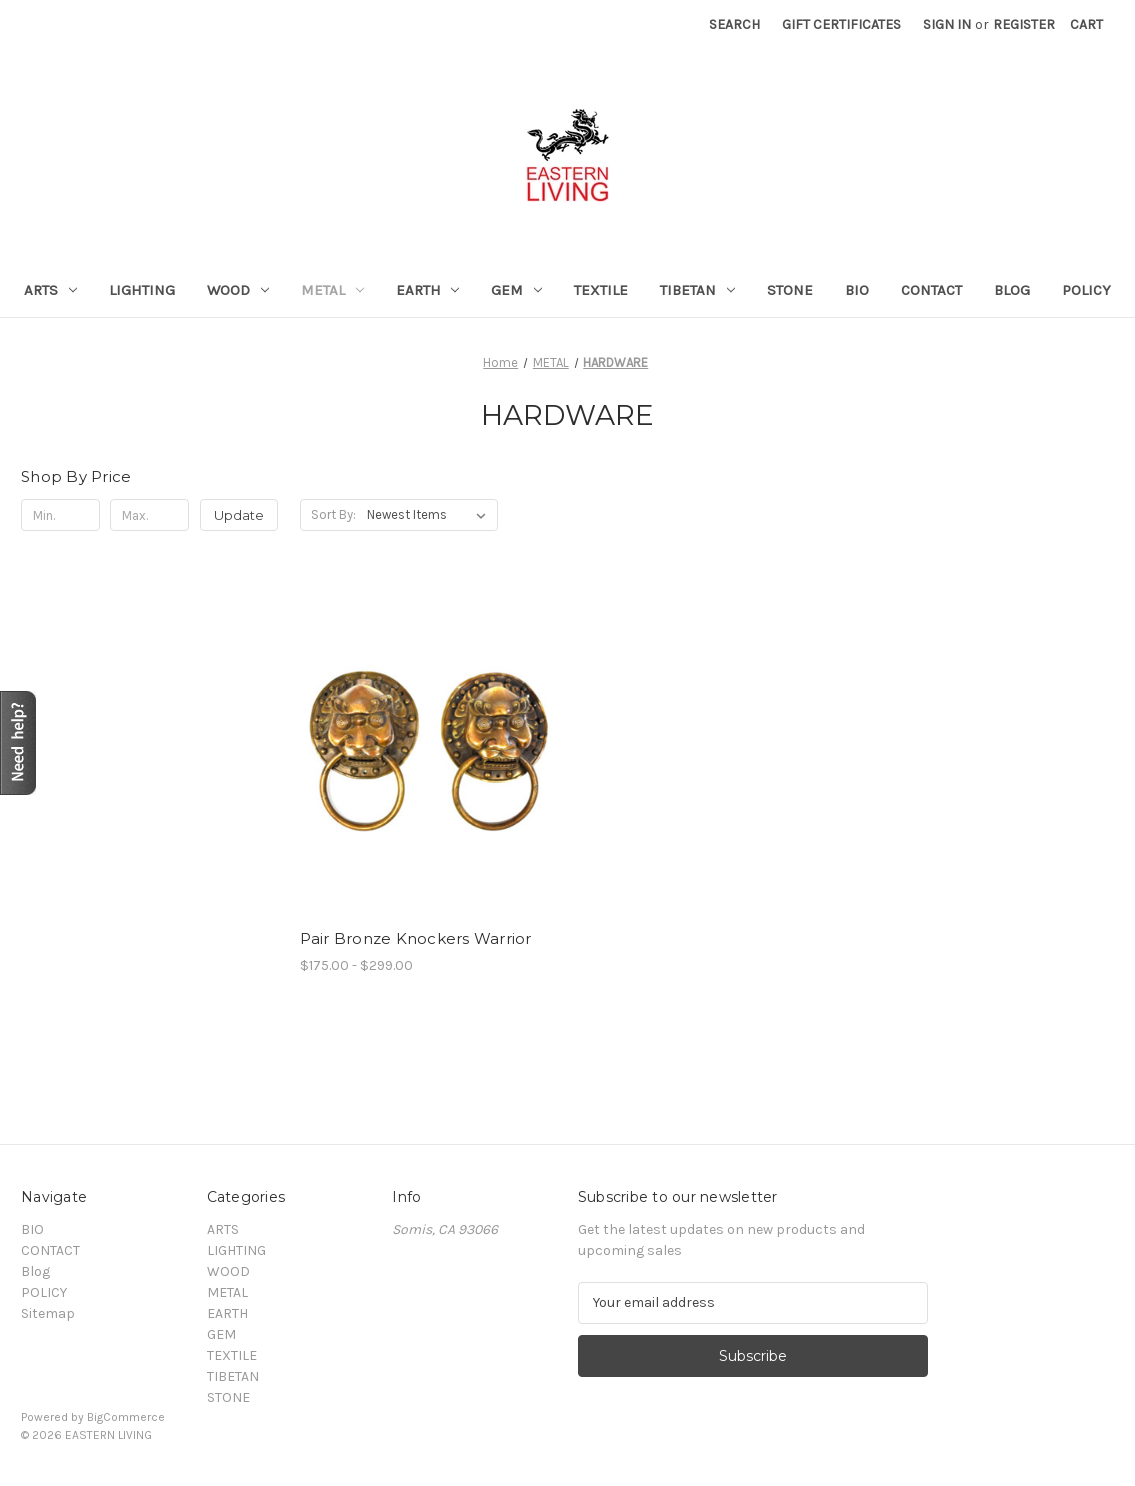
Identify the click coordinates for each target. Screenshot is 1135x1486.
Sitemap (48, 1313)
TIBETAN (697, 290)
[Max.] (149, 515)
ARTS (50, 290)
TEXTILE (601, 290)
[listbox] (430, 515)
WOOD (238, 290)
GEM (516, 290)
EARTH (428, 290)
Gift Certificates (841, 24)
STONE (790, 290)
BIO (857, 290)
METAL (332, 290)
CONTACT (931, 290)
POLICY (1086, 290)
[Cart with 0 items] (1086, 24)
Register (1024, 24)
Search (734, 24)
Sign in (947, 24)
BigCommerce (126, 1417)
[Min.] (60, 515)
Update (239, 515)
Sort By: (333, 514)
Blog (1012, 290)
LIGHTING (142, 290)
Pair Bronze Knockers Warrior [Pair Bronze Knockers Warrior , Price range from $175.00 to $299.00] (416, 938)
